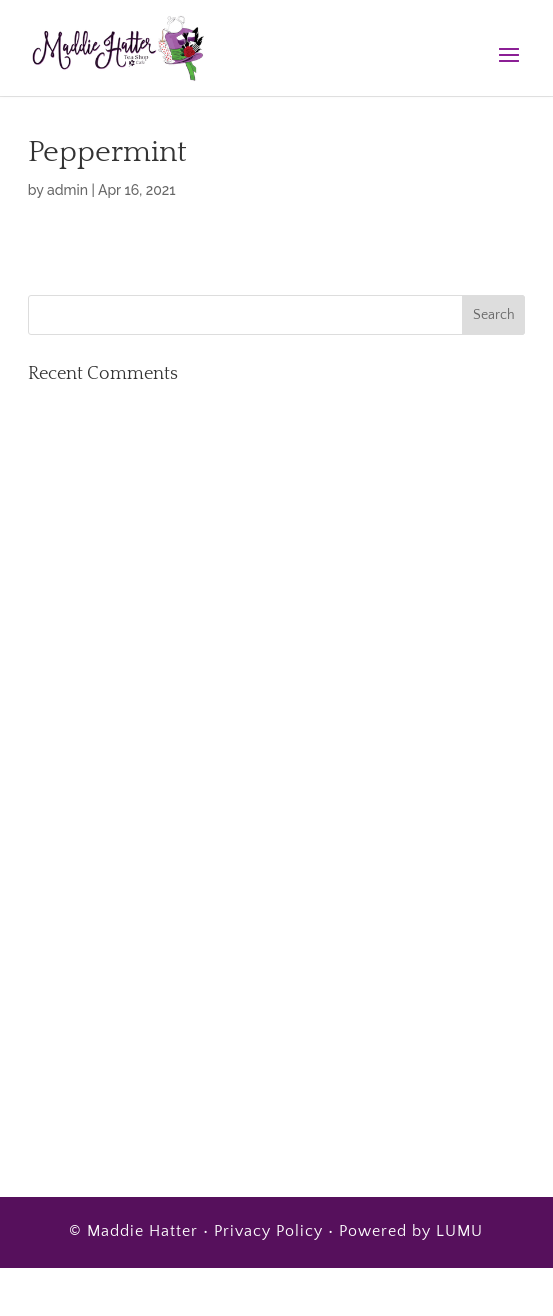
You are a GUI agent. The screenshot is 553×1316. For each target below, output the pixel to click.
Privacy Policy (268, 1231)
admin (67, 190)
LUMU (459, 1231)
